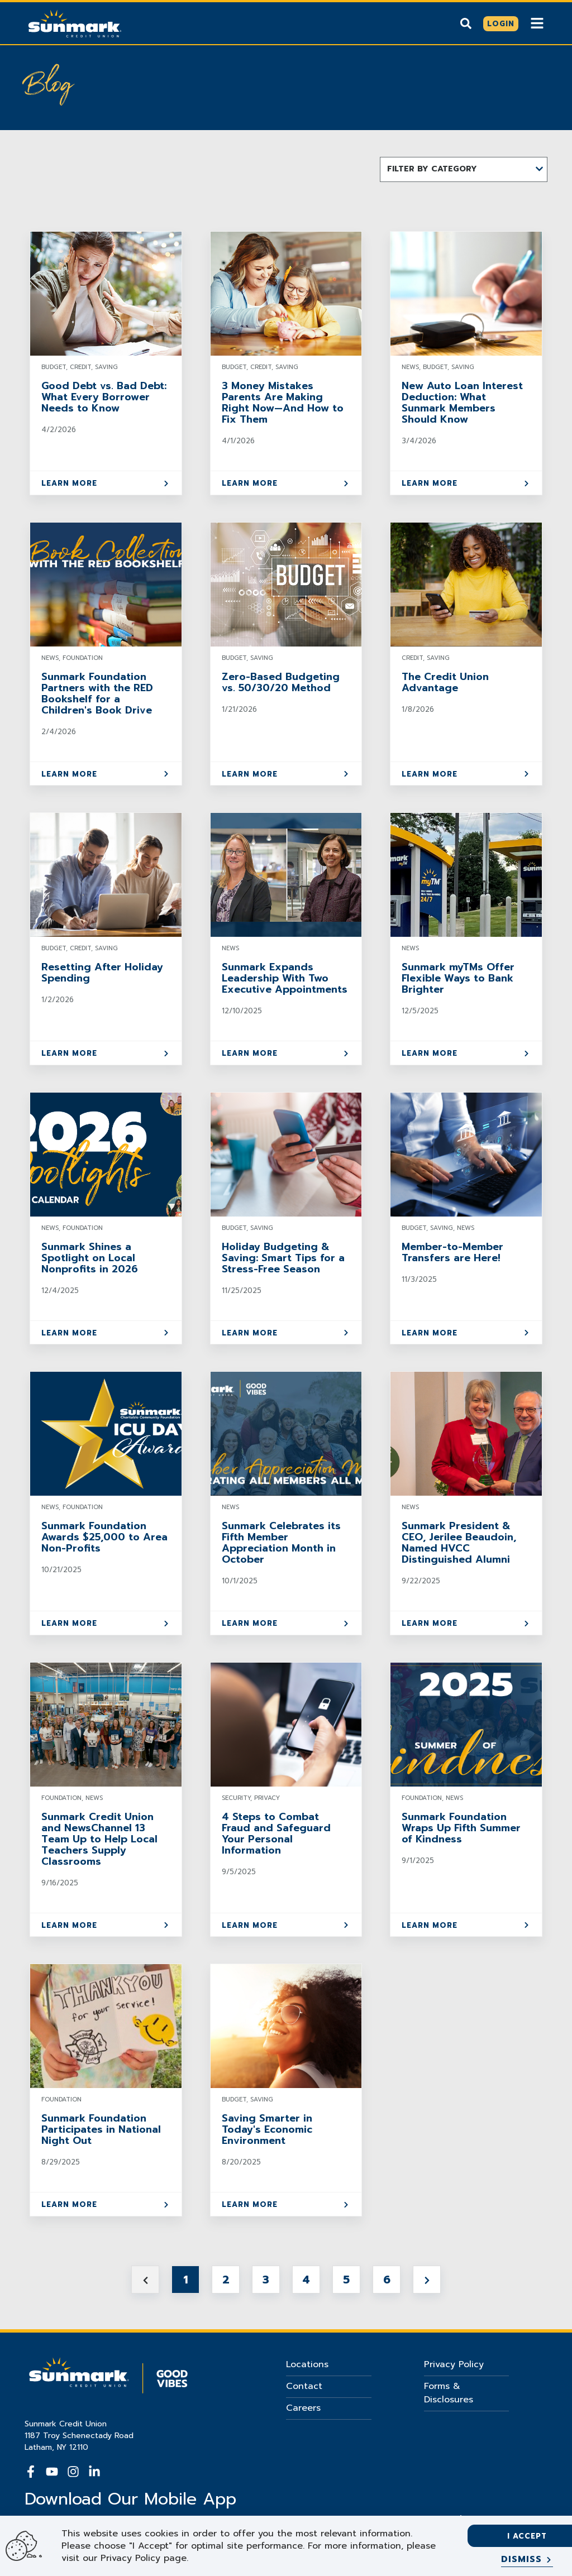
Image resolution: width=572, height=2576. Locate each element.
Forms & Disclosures (448, 2392)
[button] (463, 169)
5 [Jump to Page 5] (346, 2279)
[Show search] (466, 23)
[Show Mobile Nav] (537, 23)
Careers (303, 2408)
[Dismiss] (527, 2560)
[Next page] (427, 2279)
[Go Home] (75, 22)
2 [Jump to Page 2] (226, 2279)
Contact (304, 2386)
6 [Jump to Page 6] (386, 2279)
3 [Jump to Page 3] (266, 2279)
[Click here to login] (500, 24)
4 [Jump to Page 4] (306, 2279)
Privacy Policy (454, 2364)
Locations (307, 2364)
